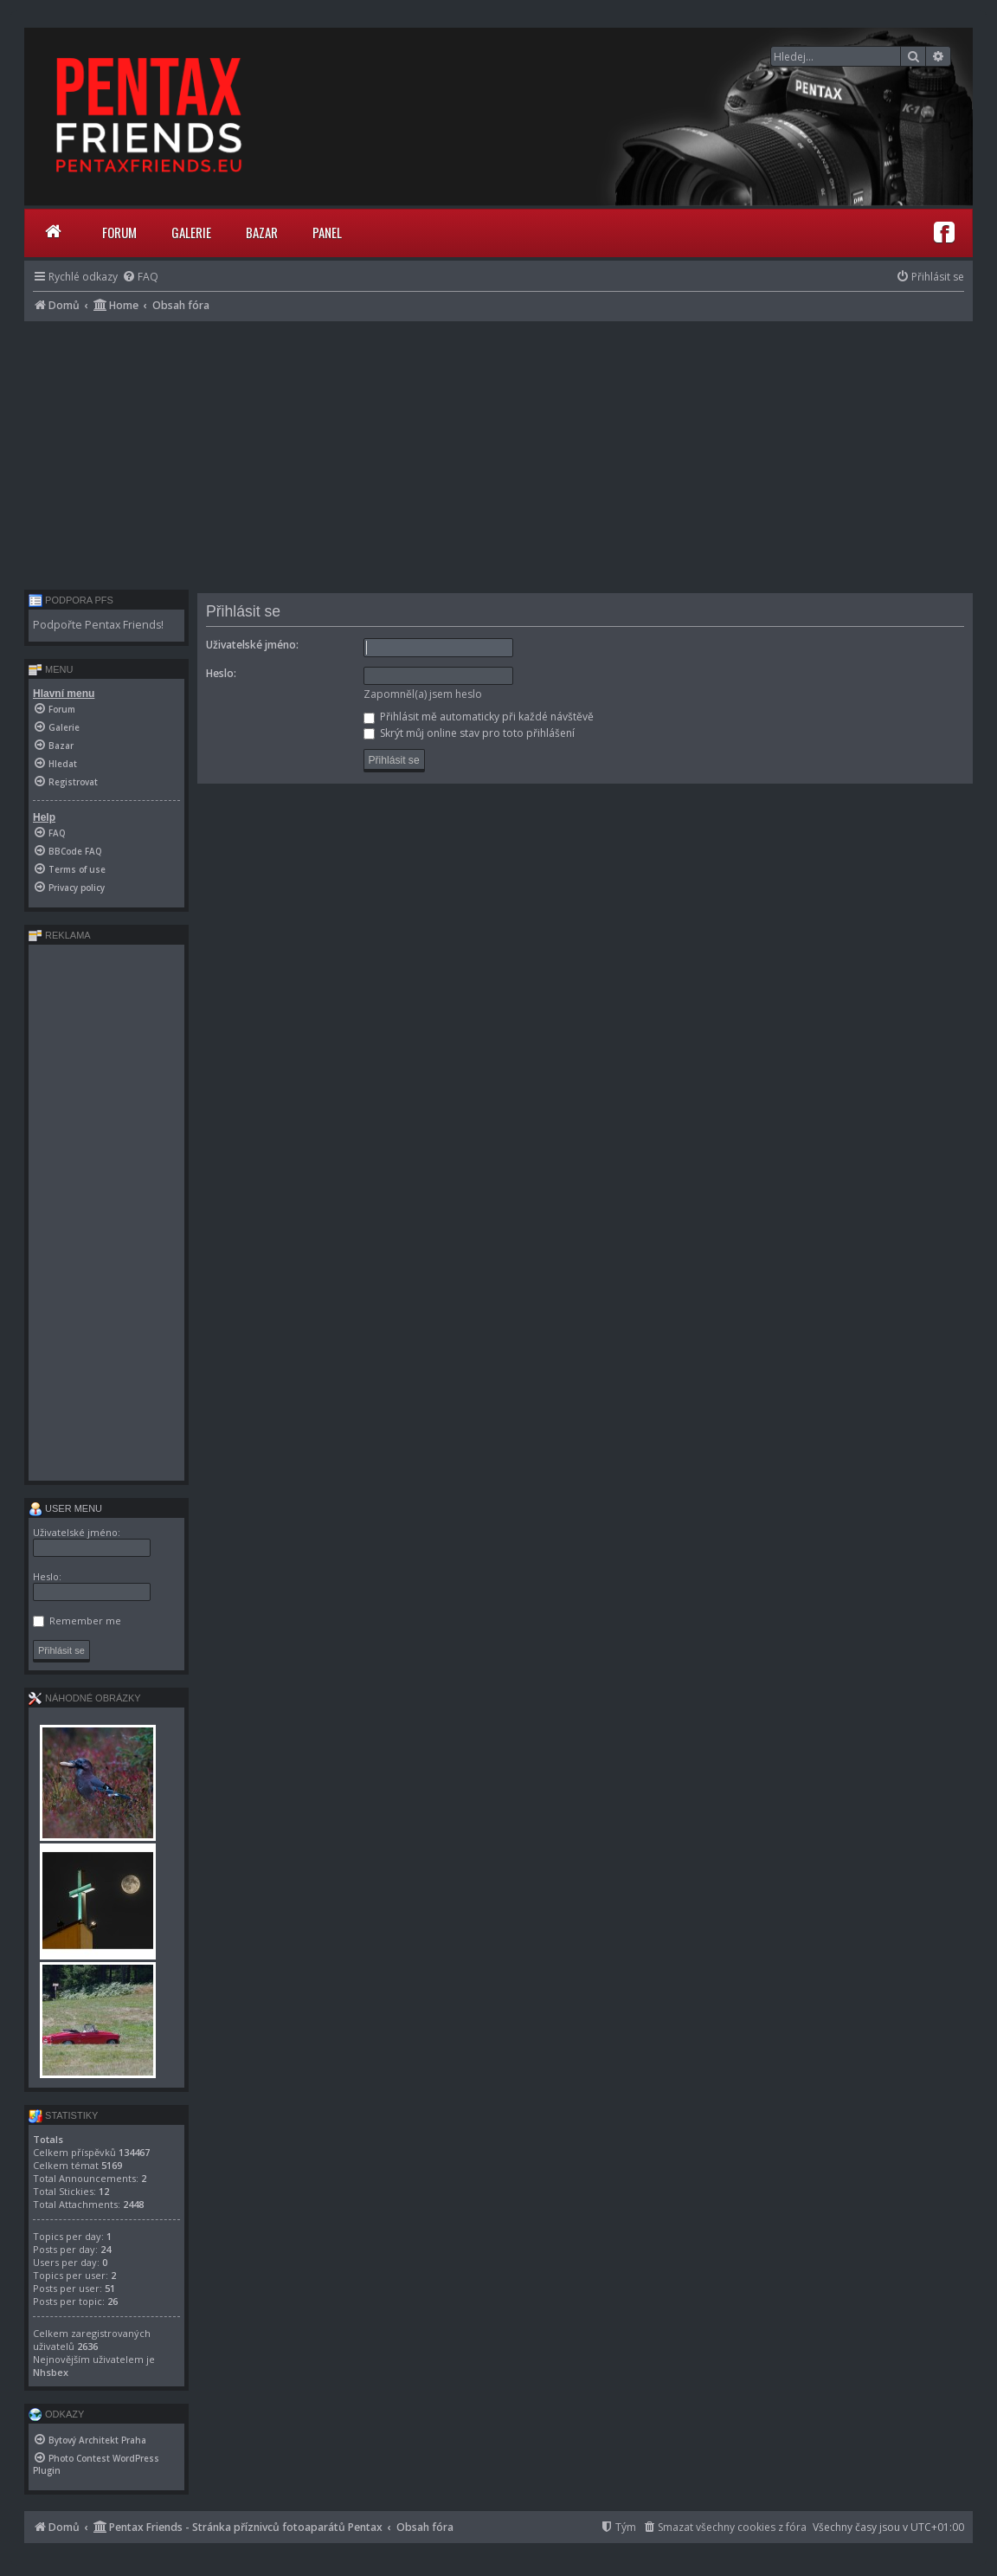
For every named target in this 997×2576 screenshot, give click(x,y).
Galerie (191, 232)
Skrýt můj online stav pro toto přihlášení (469, 733)
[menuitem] (140, 276)
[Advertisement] (498, 451)
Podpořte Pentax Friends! (98, 624)
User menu (65, 1508)
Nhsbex (50, 2372)
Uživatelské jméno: (252, 644)
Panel (327, 232)
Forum (119, 232)
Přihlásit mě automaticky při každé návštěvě (478, 716)
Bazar (262, 232)
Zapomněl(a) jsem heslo (422, 694)
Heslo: (221, 673)
